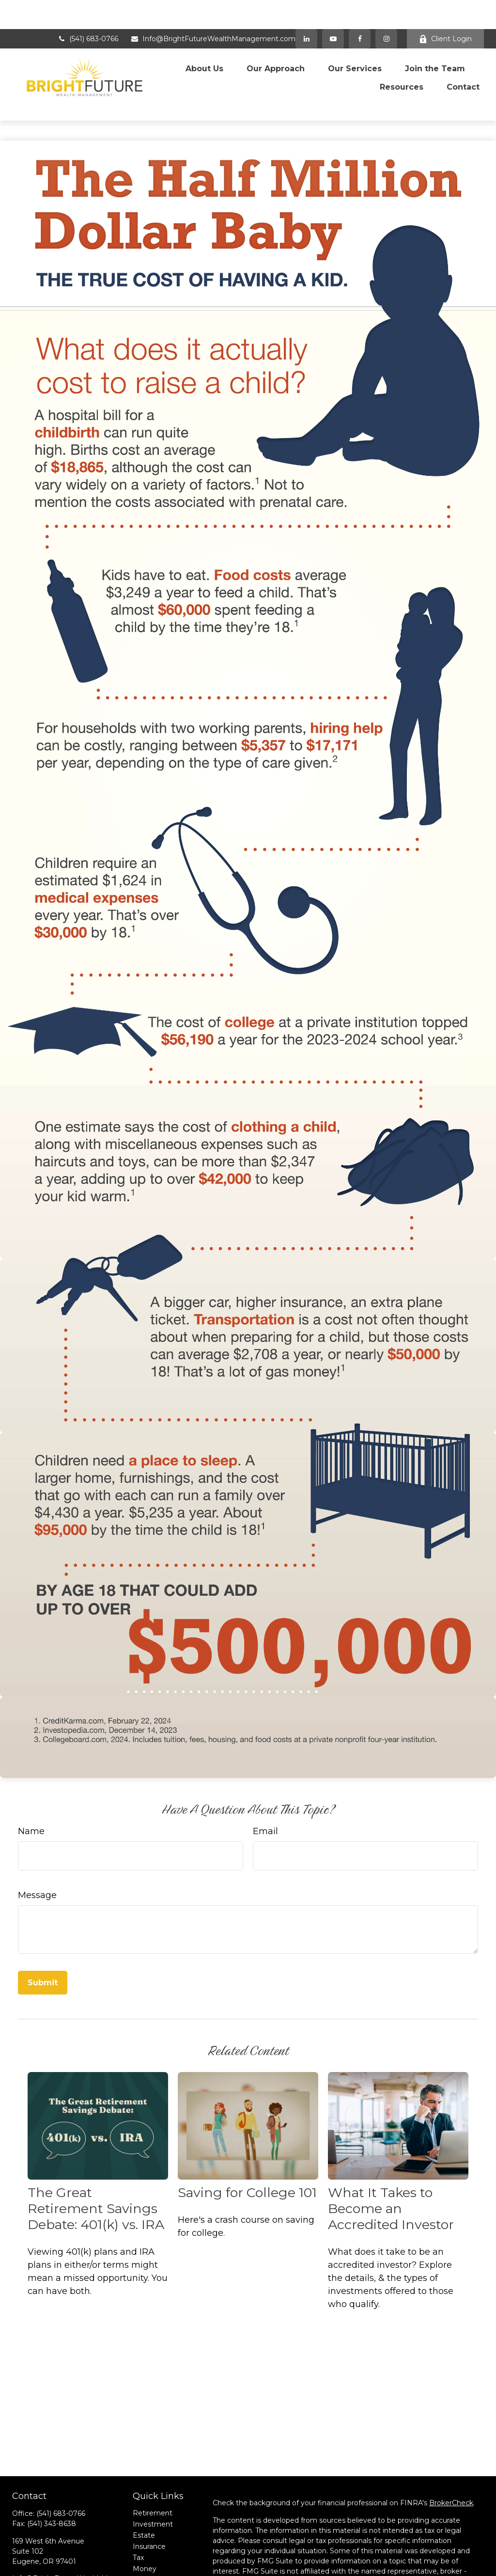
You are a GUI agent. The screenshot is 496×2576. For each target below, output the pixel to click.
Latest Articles (157, 2541)
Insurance (149, 2496)
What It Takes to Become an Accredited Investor (391, 2159)
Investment (153, 2474)
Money (144, 2518)
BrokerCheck (451, 2453)
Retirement (152, 2463)
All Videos (149, 2552)
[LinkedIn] (306, 9)
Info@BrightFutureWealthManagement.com (212, 9)
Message (37, 1845)
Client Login (445, 9)
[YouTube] (333, 9)
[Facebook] (360, 9)
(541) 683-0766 (87, 9)
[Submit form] (42, 1933)
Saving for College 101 (247, 2143)
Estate (144, 2485)
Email (265, 1781)
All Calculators (156, 2563)
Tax (138, 2507)
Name (31, 1781)
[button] (204, 36)
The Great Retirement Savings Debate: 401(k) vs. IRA (96, 2159)
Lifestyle (147, 2530)
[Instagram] (69, 2553)
